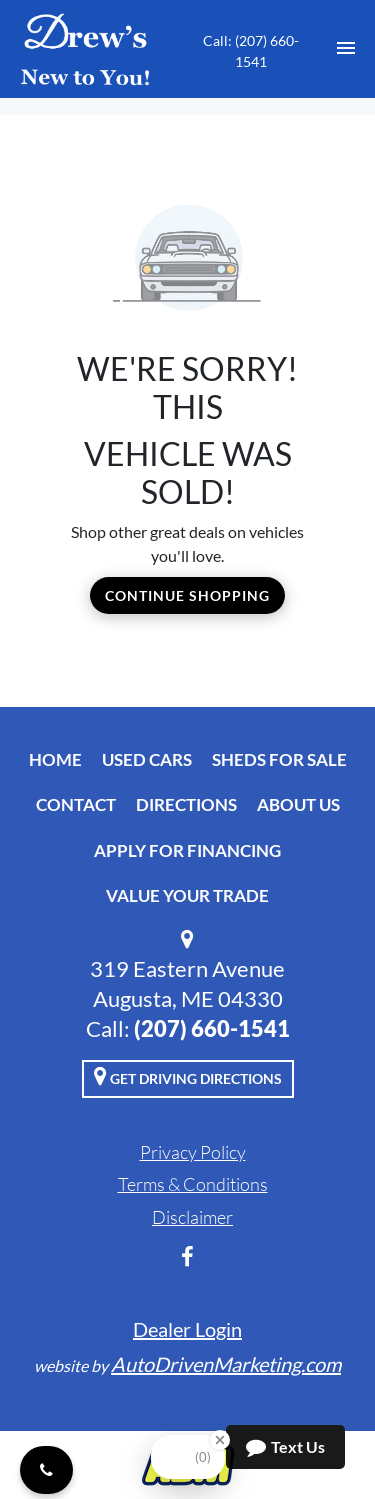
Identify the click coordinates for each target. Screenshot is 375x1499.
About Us (298, 804)
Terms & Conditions (193, 1184)
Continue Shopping (187, 595)
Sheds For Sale (279, 759)
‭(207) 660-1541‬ (212, 1028)
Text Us (285, 1447)
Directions (186, 804)
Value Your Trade (187, 895)
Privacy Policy (193, 1152)
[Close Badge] (220, 1440)
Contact (76, 804)
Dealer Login (187, 1329)
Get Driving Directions (188, 1076)
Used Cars (147, 759)
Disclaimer (192, 1217)
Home (55, 759)
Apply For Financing (187, 850)
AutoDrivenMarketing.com (226, 1364)
